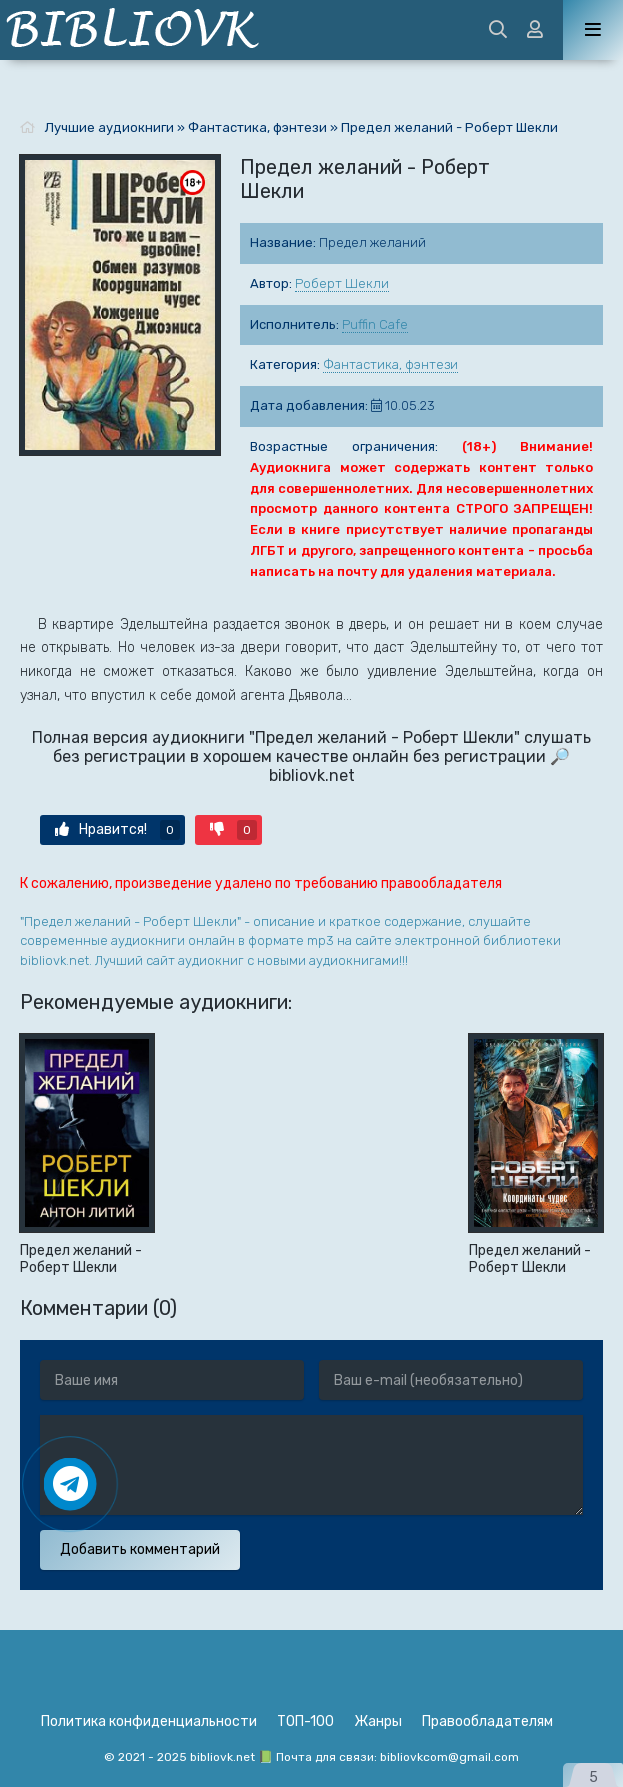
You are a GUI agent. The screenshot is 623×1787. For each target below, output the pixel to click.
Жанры (378, 1721)
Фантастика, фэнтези (390, 364)
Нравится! (117, 830)
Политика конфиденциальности (149, 1721)
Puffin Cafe (375, 324)
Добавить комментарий (140, 1549)
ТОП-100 (305, 1721)
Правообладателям (487, 1721)
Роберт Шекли (342, 283)
